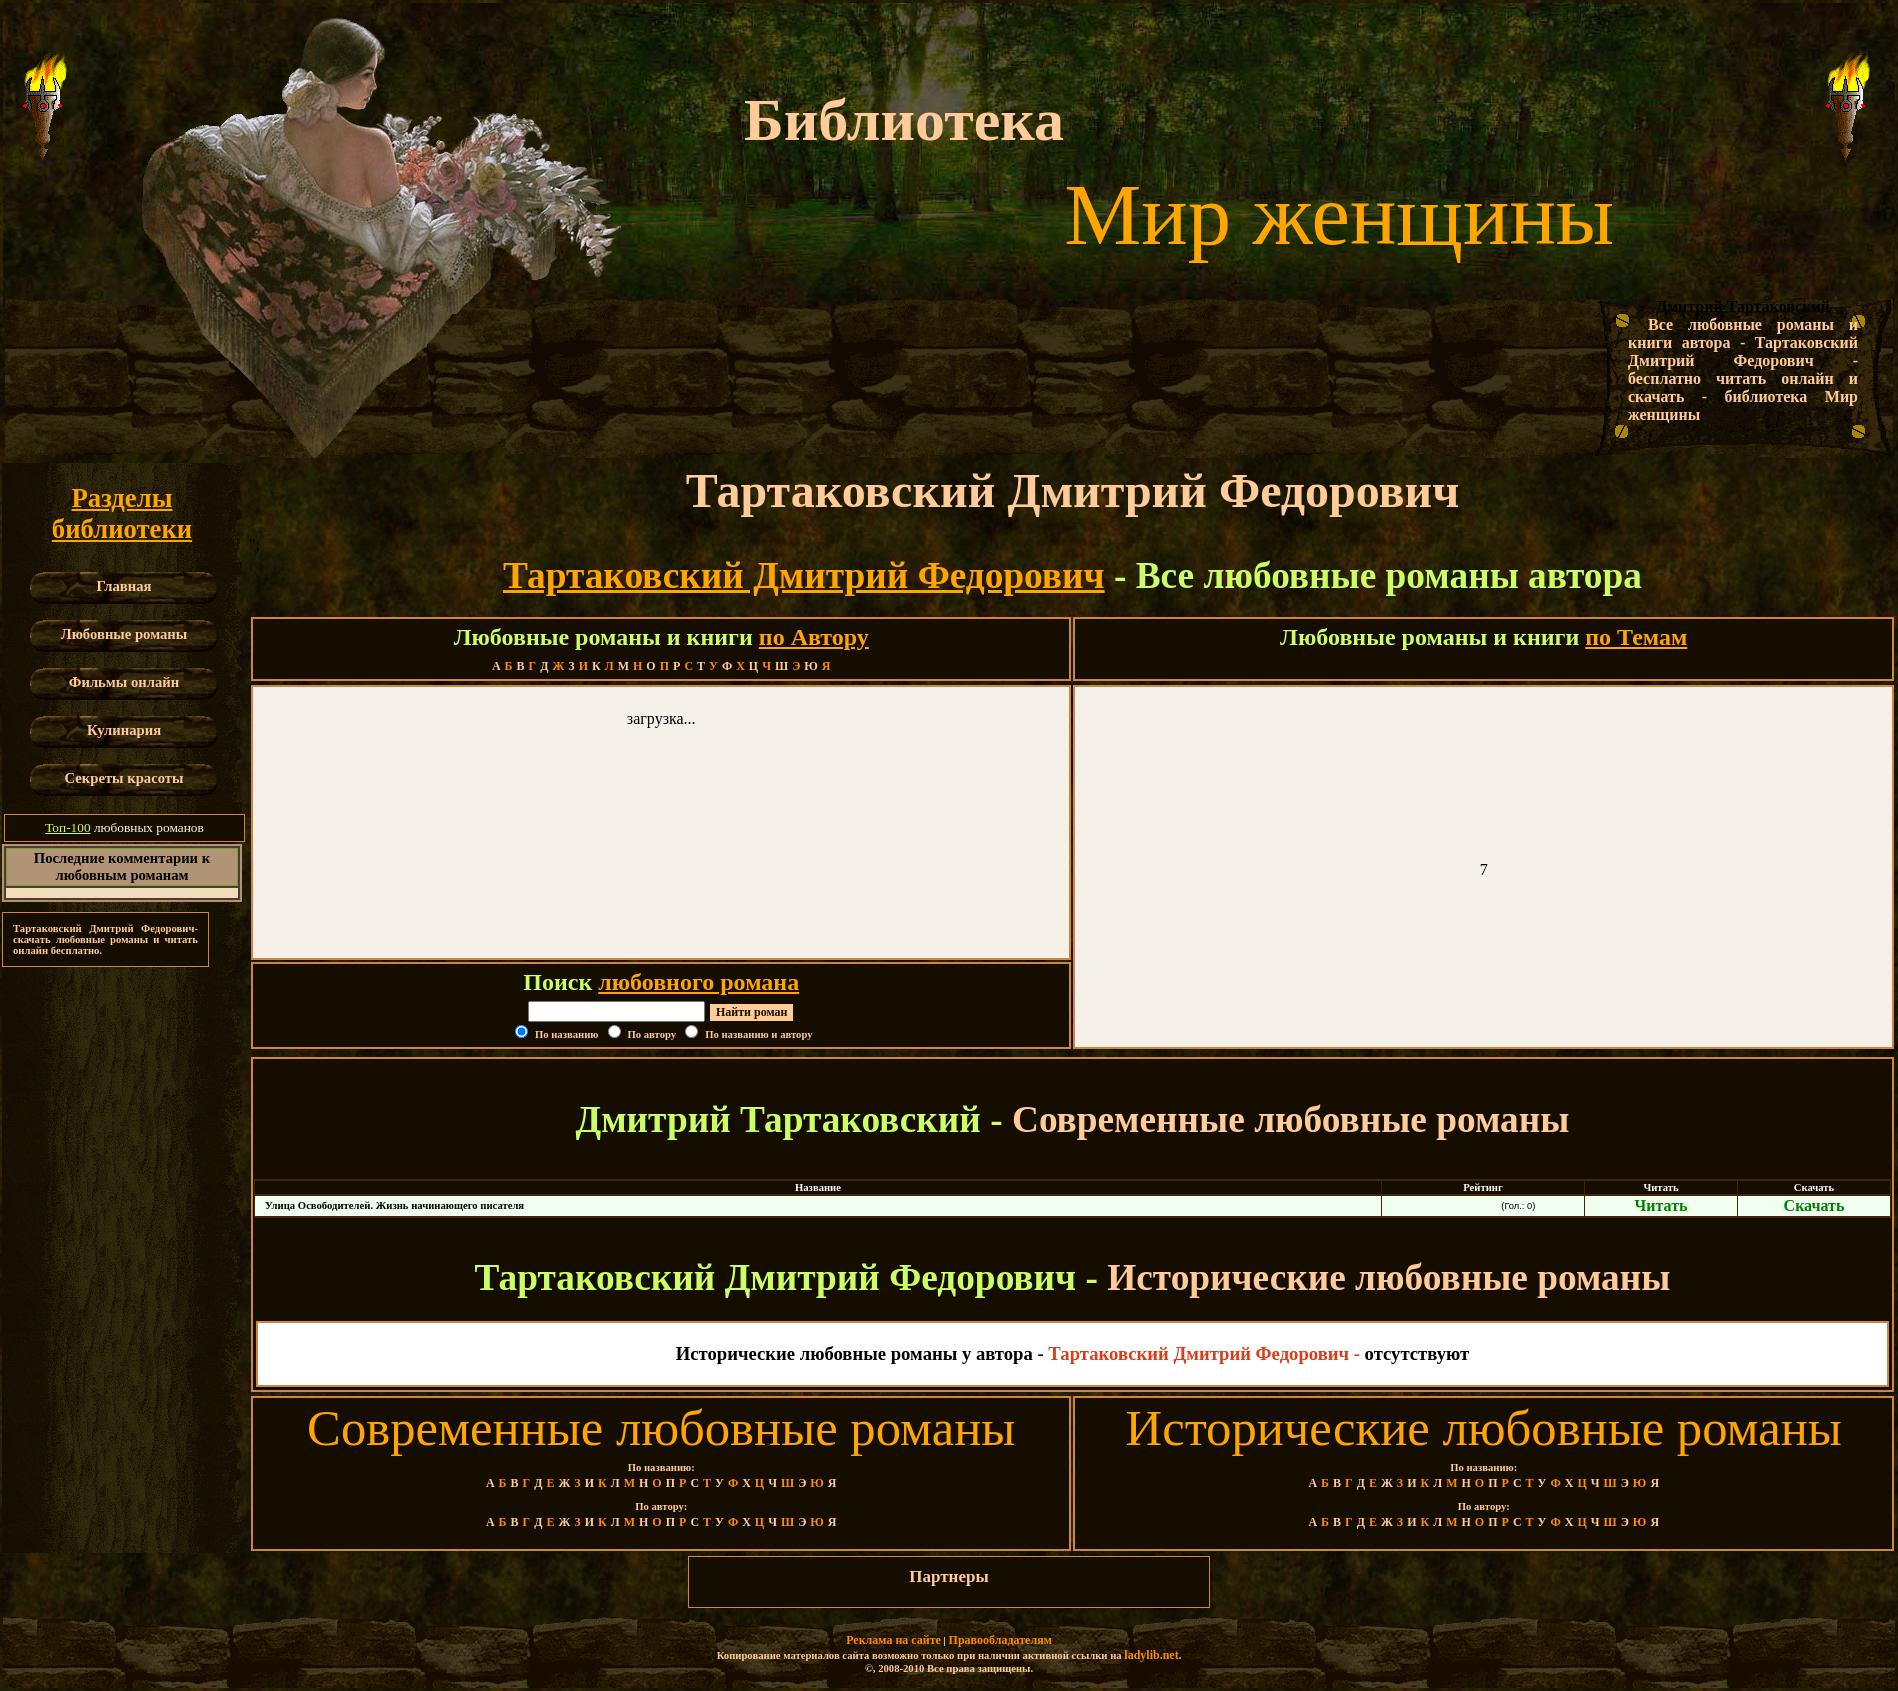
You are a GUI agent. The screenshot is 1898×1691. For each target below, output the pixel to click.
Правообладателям (1000, 1640)
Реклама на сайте (893, 1640)
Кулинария (124, 730)
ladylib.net (1151, 1655)
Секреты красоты (124, 778)
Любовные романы (124, 634)
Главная (124, 586)
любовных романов (124, 827)
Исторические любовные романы (1484, 1428)
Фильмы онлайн (124, 682)
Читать (1661, 1205)
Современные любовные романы (661, 1428)
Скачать (1814, 1205)
